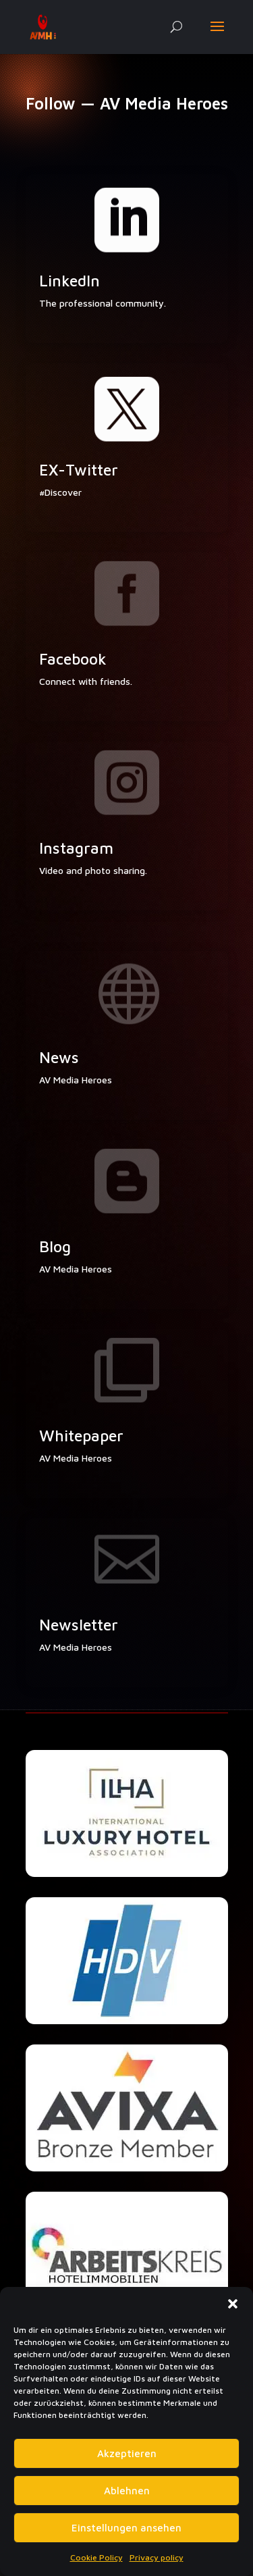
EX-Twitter (78, 470)
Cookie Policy (96, 2557)
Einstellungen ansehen (126, 2527)
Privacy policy (157, 2557)
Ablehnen (127, 2490)
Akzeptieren (127, 2453)
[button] (233, 2304)
